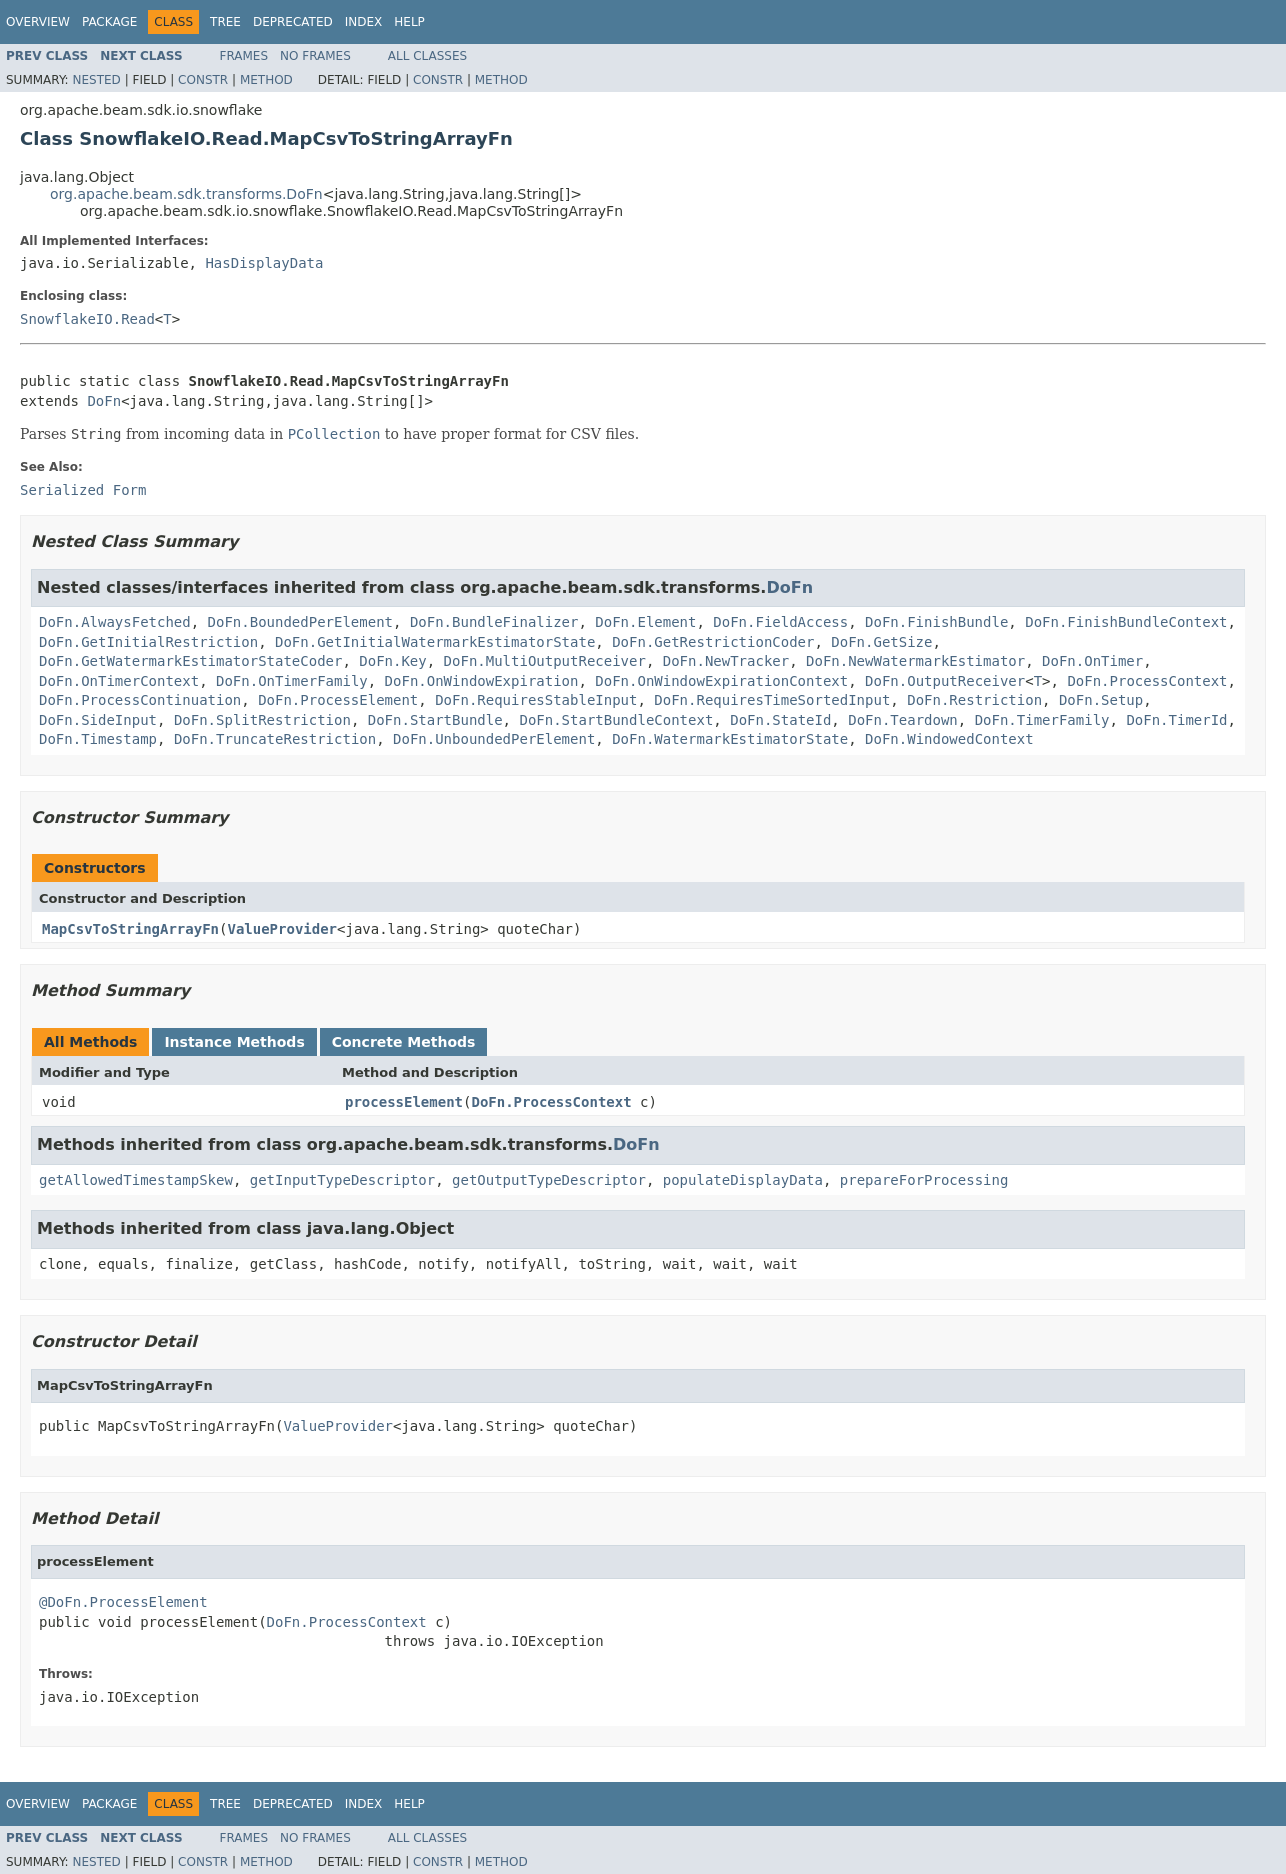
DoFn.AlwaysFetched (115, 622)
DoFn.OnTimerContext (119, 681)
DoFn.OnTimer (1092, 661)
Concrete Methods (404, 1042)
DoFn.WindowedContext (949, 739)
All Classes (427, 56)
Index (364, 22)
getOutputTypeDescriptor (549, 1180)
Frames (244, 56)
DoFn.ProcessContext (1147, 681)
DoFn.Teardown (903, 720)
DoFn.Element (645, 622)
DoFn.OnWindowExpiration (482, 681)
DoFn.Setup (1101, 700)
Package (109, 22)
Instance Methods (234, 1042)
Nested (96, 80)
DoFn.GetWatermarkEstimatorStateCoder (190, 661)
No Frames (315, 56)
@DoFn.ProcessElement (123, 1602)
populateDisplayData (743, 1180)
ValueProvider (282, 929)
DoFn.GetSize (881, 642)
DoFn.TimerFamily (1042, 720)
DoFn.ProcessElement (338, 700)
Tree (225, 22)
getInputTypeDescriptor (342, 1180)
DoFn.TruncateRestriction (275, 739)
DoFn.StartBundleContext (616, 720)
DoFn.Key (392, 661)
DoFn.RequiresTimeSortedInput (772, 700)
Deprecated (293, 22)
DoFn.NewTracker (726, 661)
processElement (404, 1102)
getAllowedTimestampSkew (136, 1180)
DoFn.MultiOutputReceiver (545, 661)
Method (266, 80)
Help (409, 22)
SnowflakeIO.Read (87, 319)
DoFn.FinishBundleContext (1126, 622)
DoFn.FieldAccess (780, 622)
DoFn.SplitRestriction (262, 720)
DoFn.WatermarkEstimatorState (730, 739)
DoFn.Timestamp (98, 739)
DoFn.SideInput (98, 720)
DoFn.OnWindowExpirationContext (721, 681)
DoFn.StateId (780, 720)
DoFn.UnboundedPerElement (494, 739)
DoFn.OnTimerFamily (292, 681)
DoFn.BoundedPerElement (300, 622)
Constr (203, 80)
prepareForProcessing (924, 1180)
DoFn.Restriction (974, 700)
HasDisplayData (264, 263)
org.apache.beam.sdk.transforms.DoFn (186, 194)
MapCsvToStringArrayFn (130, 929)
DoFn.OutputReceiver (945, 681)
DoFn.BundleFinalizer (494, 622)
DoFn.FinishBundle (936, 622)
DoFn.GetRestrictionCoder (713, 642)
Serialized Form (83, 490)
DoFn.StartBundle (435, 720)
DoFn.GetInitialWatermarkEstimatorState (435, 642)
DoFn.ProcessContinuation (140, 700)
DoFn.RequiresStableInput (536, 700)
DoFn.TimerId (1176, 720)
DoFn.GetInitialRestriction (148, 642)
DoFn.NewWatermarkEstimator (915, 661)
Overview (38, 22)
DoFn (104, 401)
